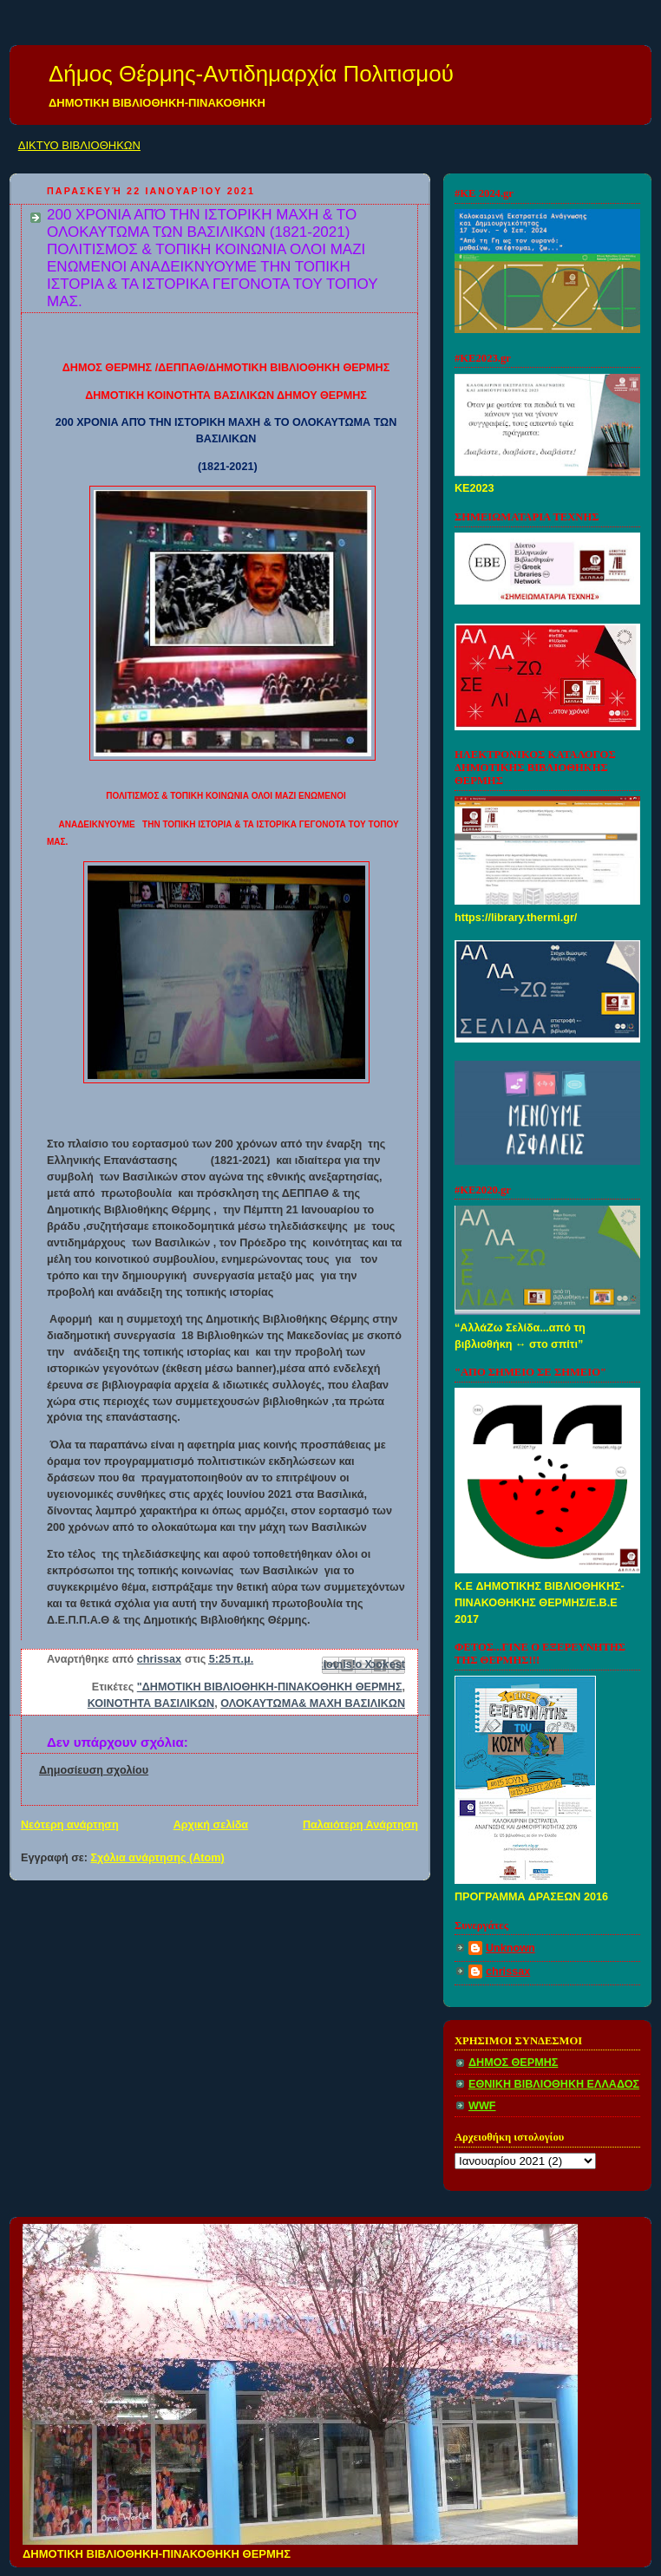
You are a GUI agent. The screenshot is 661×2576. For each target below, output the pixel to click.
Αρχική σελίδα (210, 1825)
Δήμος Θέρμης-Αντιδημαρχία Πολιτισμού (251, 74)
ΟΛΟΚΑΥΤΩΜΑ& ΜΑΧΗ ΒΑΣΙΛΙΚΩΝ (312, 1703)
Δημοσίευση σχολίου (93, 1770)
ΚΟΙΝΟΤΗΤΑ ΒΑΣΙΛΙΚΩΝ (151, 1703)
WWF (482, 2106)
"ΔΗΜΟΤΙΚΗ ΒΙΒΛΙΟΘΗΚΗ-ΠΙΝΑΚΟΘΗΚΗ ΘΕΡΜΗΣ (269, 1687)
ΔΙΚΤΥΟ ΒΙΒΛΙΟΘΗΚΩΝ (79, 145)
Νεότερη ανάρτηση (70, 1825)
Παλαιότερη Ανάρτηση (360, 1825)
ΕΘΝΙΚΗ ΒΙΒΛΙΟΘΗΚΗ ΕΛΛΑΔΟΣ (553, 2084)
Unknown (510, 1948)
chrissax (508, 1971)
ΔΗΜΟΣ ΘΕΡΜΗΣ (513, 2062)
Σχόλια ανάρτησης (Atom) (158, 1858)
